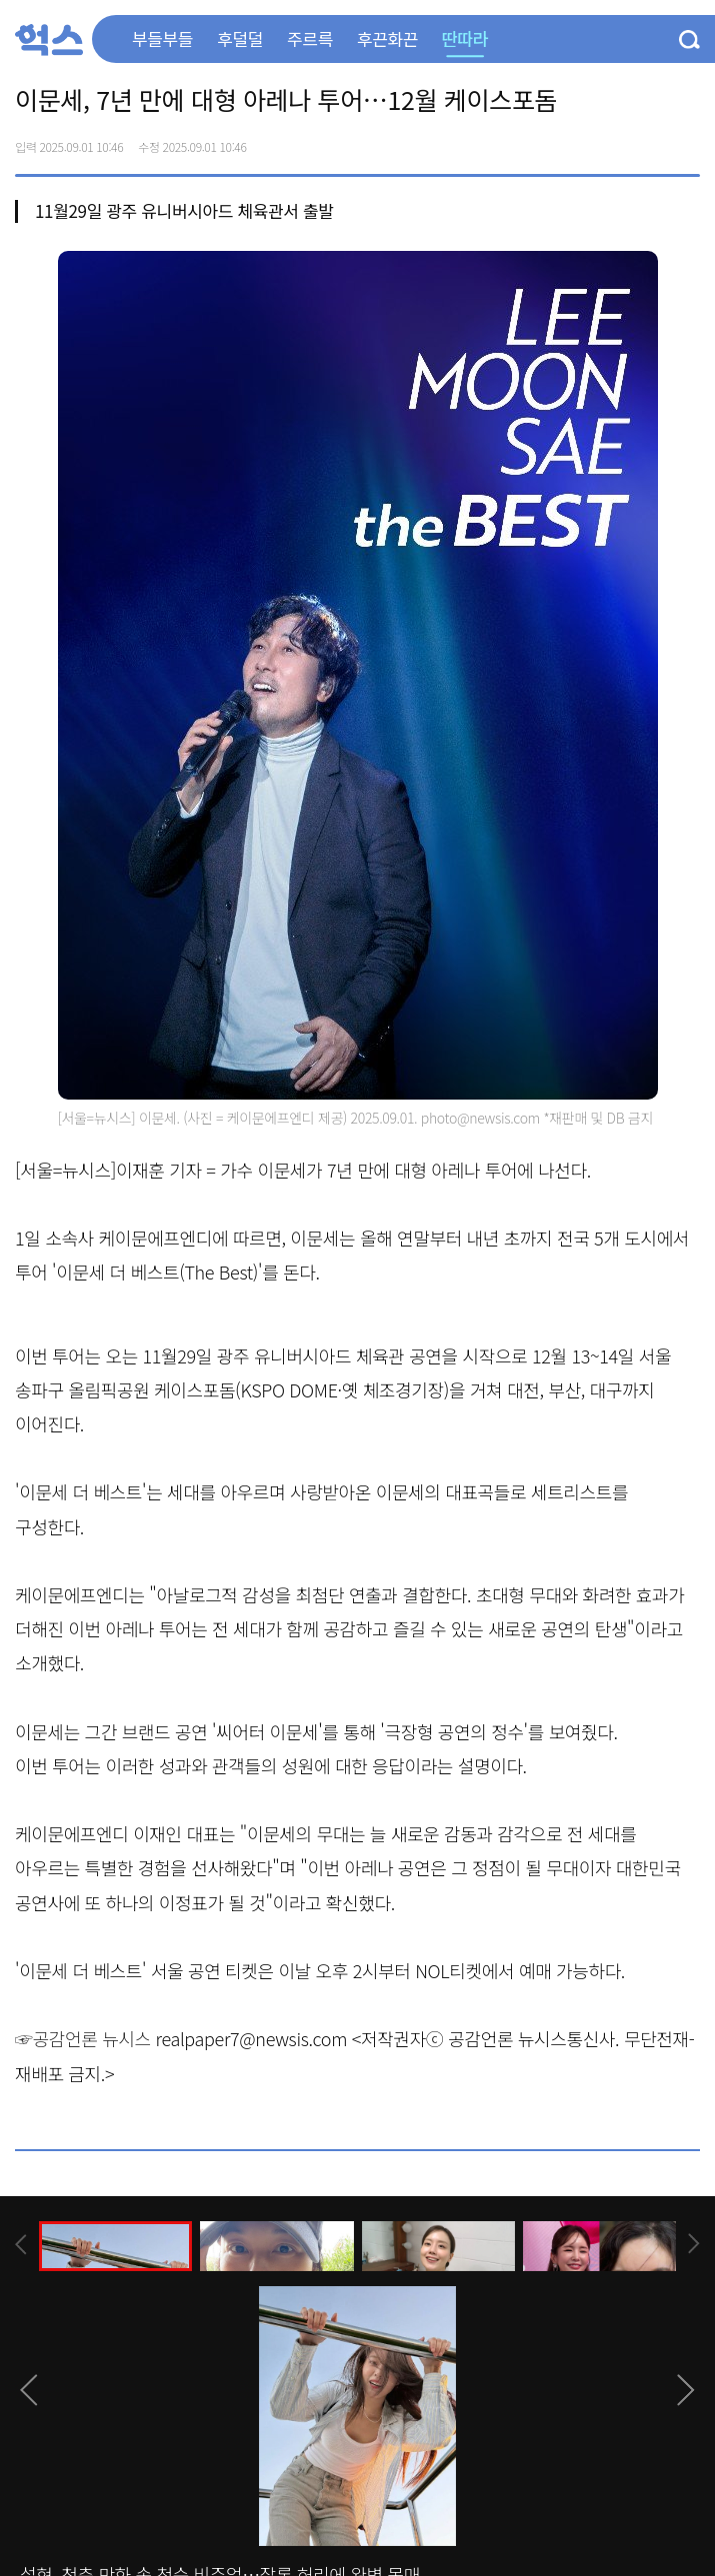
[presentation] (21, 2244)
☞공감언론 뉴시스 (83, 2038)
